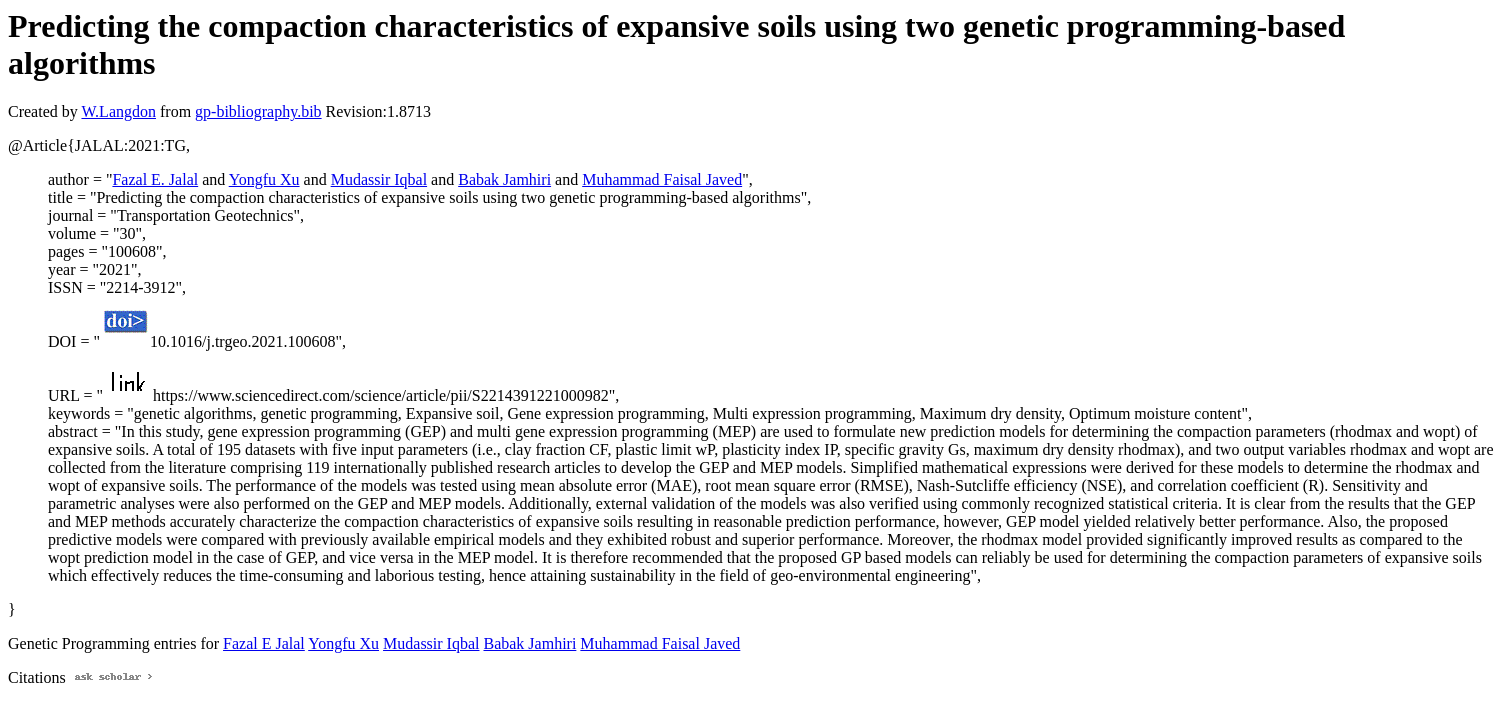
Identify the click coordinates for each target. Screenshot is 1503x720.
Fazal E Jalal (264, 643)
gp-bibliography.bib (258, 111)
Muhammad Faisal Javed (662, 179)
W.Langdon (118, 111)
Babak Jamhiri (504, 179)
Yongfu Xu (264, 179)
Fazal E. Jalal (155, 179)
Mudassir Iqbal (379, 179)
